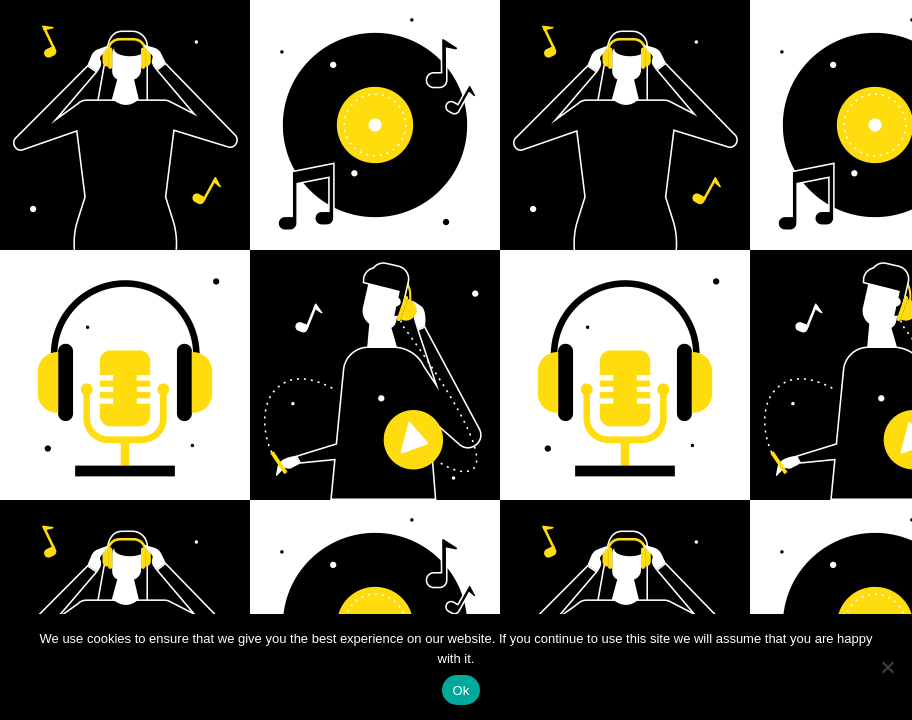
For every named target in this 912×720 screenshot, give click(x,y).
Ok (460, 690)
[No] (887, 667)
